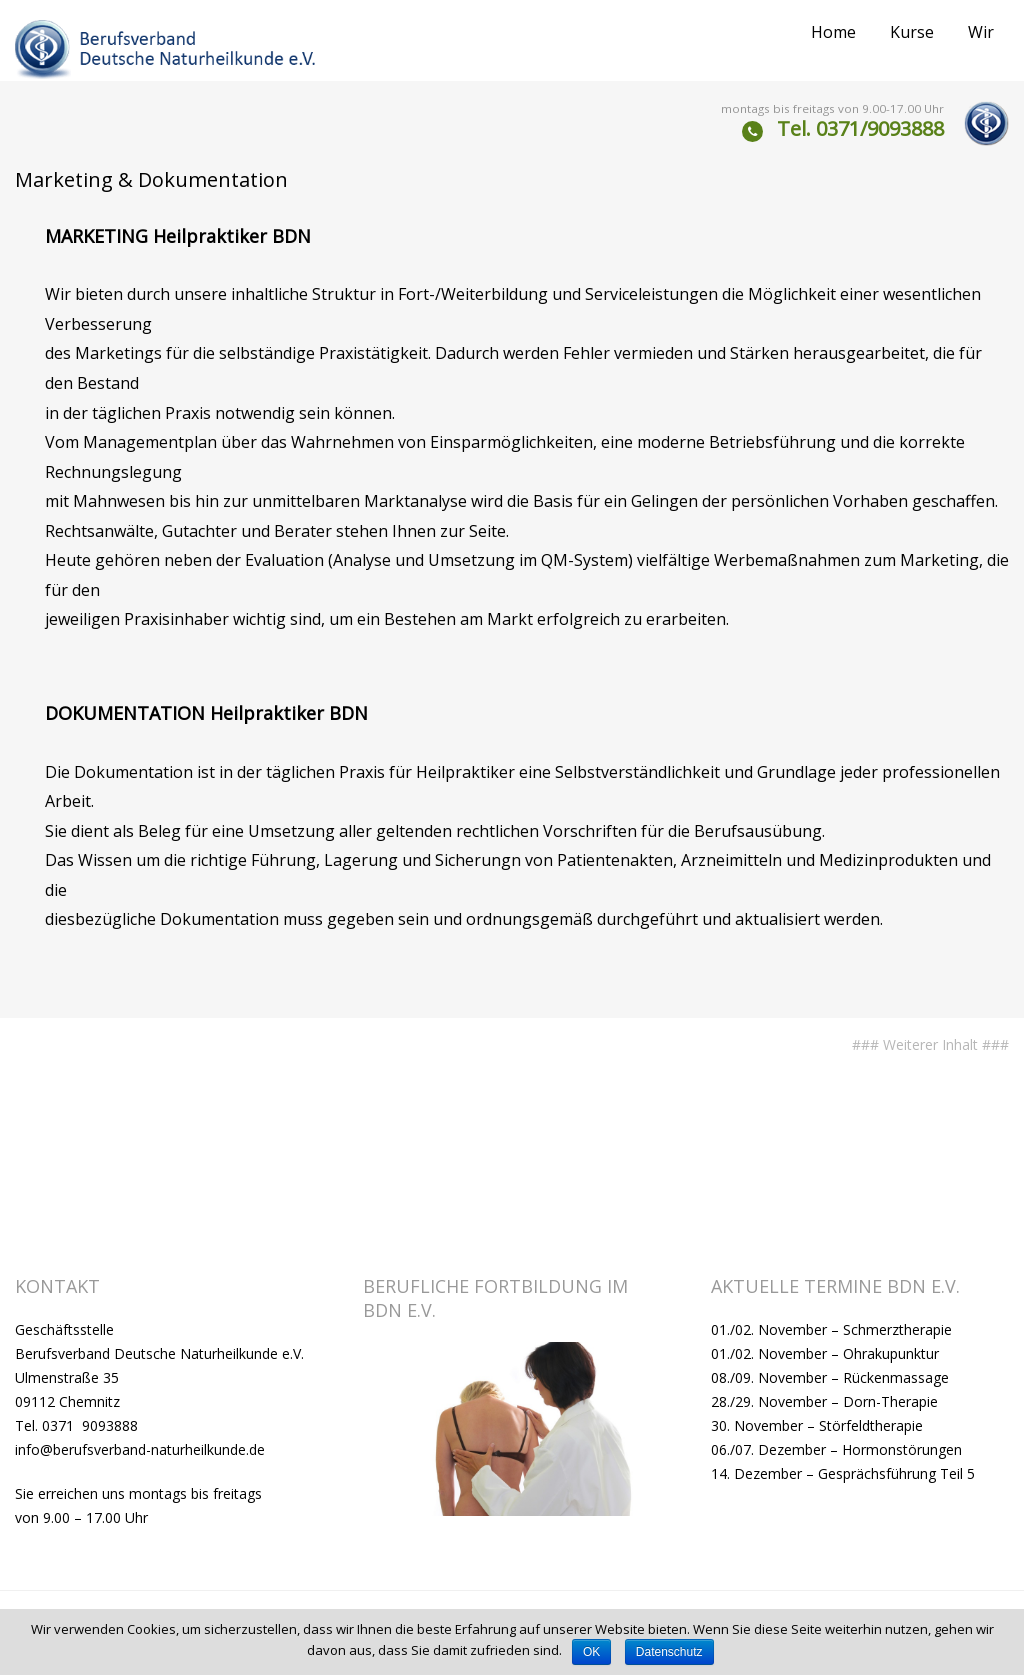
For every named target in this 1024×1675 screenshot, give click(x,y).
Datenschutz (669, 1652)
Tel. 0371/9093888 (860, 128)
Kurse (912, 32)
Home (833, 32)
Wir (981, 32)
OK (591, 1652)
